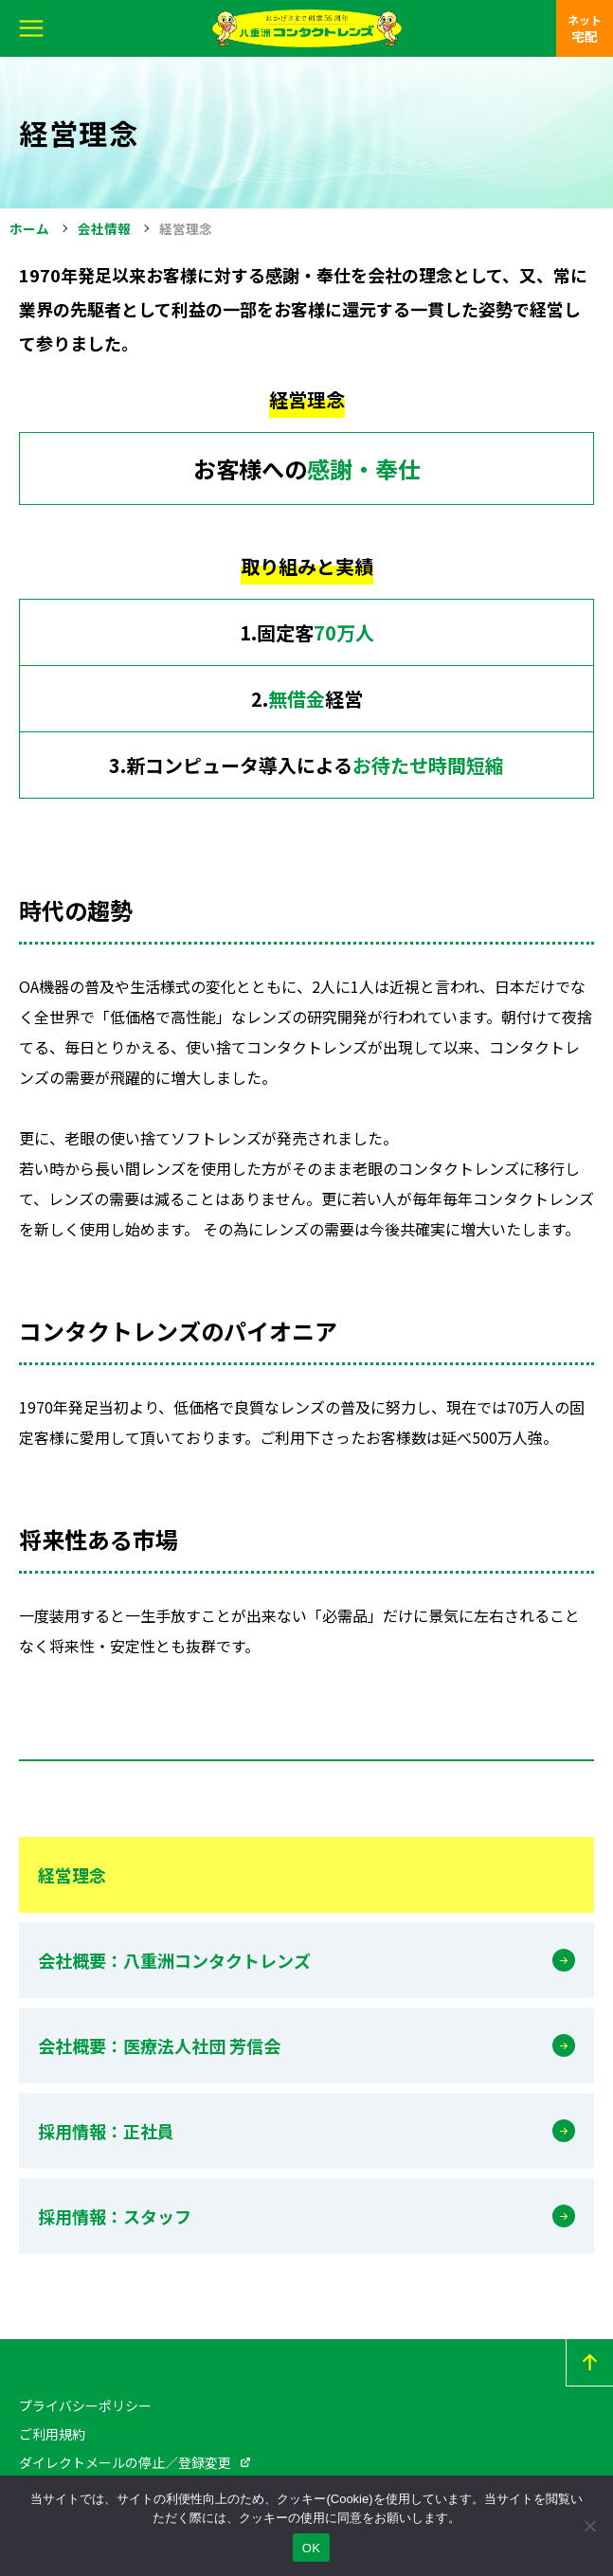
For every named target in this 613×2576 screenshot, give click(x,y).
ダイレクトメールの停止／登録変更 (125, 2462)
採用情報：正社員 (106, 2130)
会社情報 (104, 228)
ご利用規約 (52, 2433)
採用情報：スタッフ (114, 2216)
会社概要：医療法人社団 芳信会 (159, 2045)
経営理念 (72, 1875)
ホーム (29, 228)
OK (311, 2548)
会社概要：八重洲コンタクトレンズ (174, 1960)
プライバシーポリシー (85, 2405)
